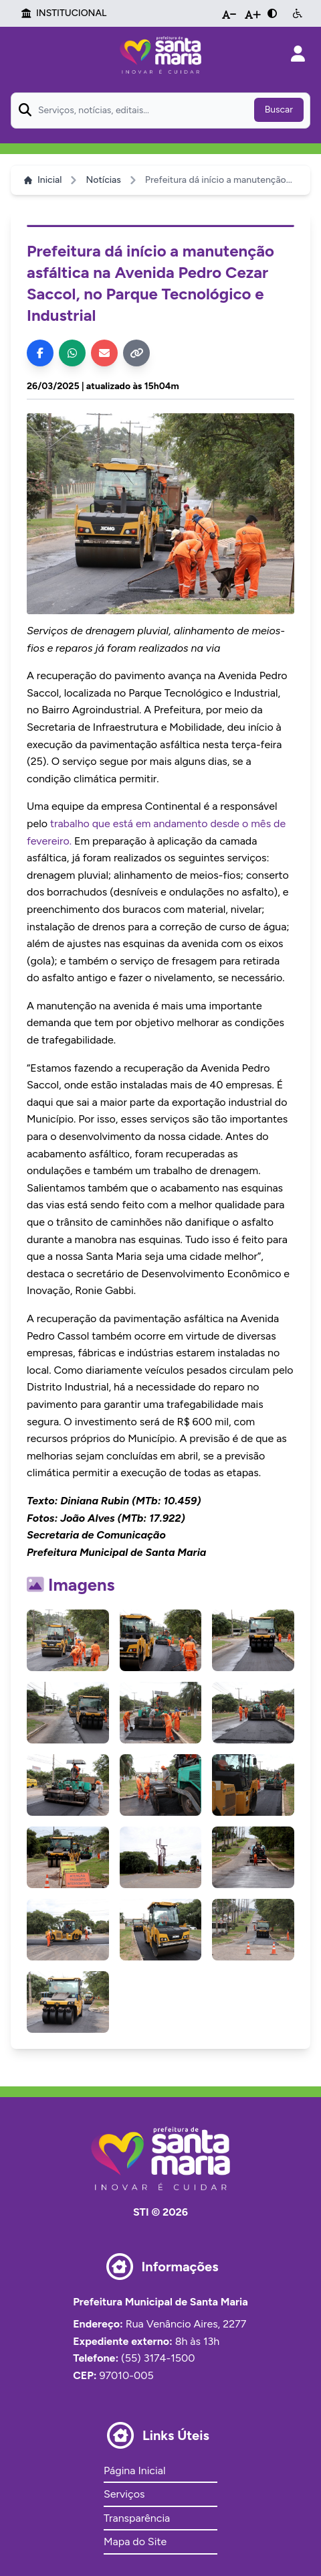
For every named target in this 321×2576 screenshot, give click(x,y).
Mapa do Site (135, 2541)
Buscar (279, 109)
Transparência (137, 2518)
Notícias (103, 180)
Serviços (124, 2494)
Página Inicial (134, 2470)
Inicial (43, 180)
